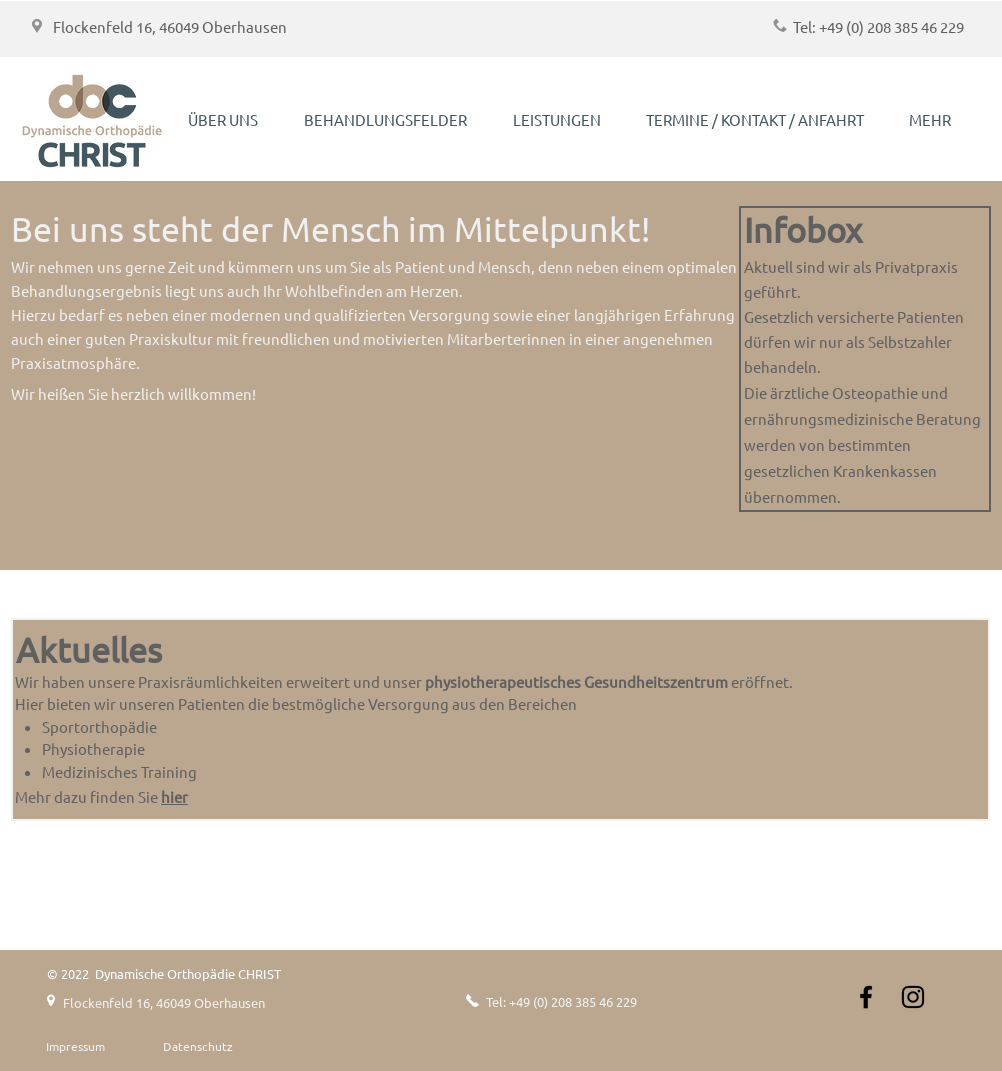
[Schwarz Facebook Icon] (866, 997)
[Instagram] (913, 997)
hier (174, 796)
